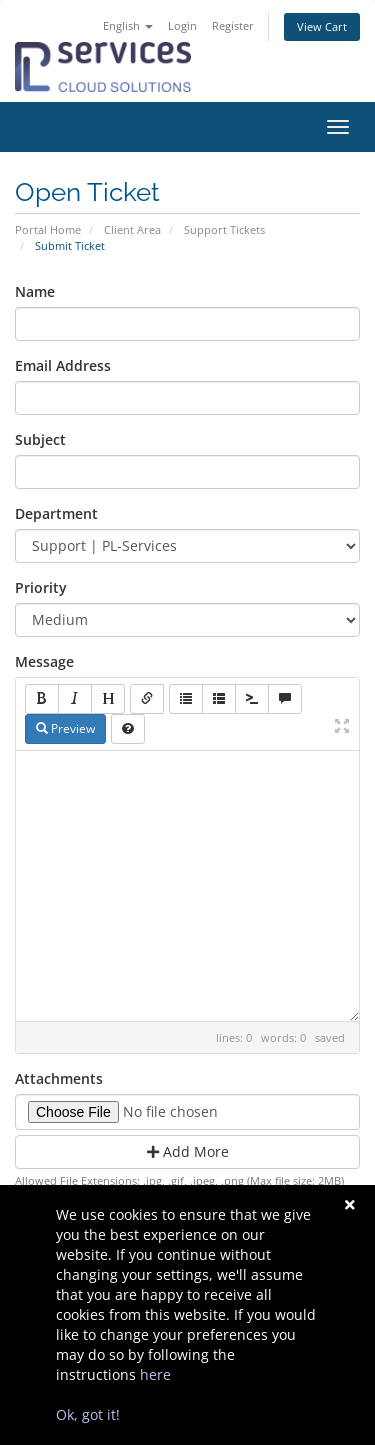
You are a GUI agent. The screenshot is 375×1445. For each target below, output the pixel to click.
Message (44, 661)
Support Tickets (224, 229)
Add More (188, 1151)
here (155, 1374)
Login (182, 25)
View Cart (322, 26)
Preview (65, 728)
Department (56, 513)
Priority (41, 587)
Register (233, 25)
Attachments (59, 1078)
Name (35, 291)
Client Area (132, 229)
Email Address (63, 365)
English (128, 25)
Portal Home (48, 229)
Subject (40, 439)
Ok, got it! (88, 1414)
